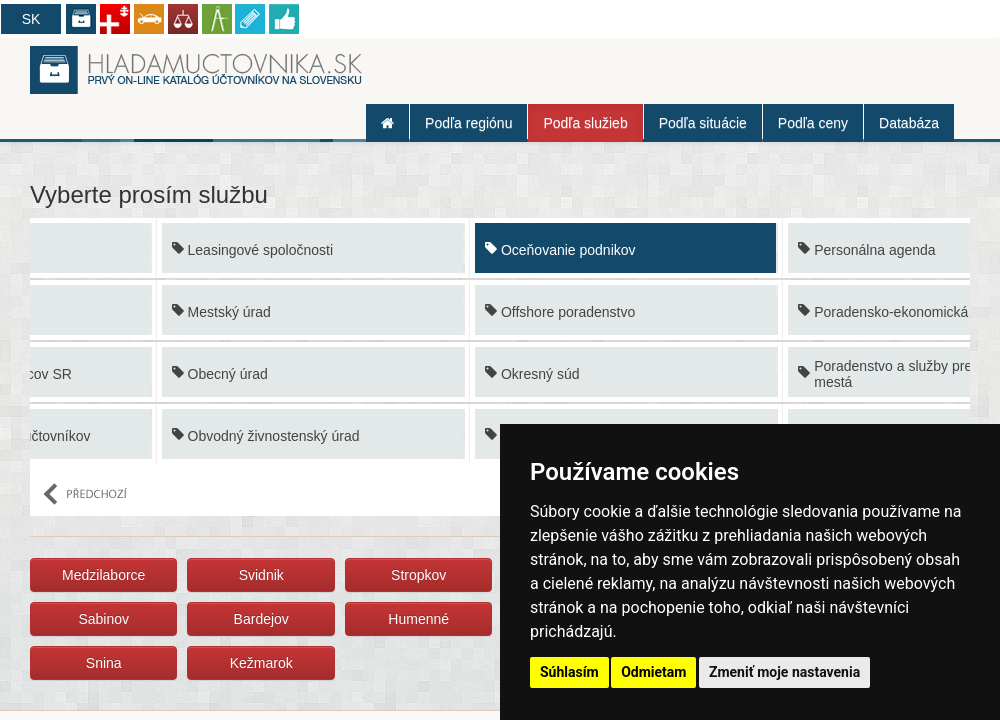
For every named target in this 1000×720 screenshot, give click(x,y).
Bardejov (261, 619)
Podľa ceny (813, 123)
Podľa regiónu (468, 123)
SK (31, 19)
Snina (104, 663)
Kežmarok (261, 663)
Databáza (909, 123)
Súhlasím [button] (569, 672)
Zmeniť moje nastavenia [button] (784, 672)
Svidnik (261, 575)
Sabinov (103, 619)
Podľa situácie (703, 123)
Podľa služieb (585, 123)
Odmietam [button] (653, 672)
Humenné (418, 619)
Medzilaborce (103, 575)
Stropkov (418, 575)
